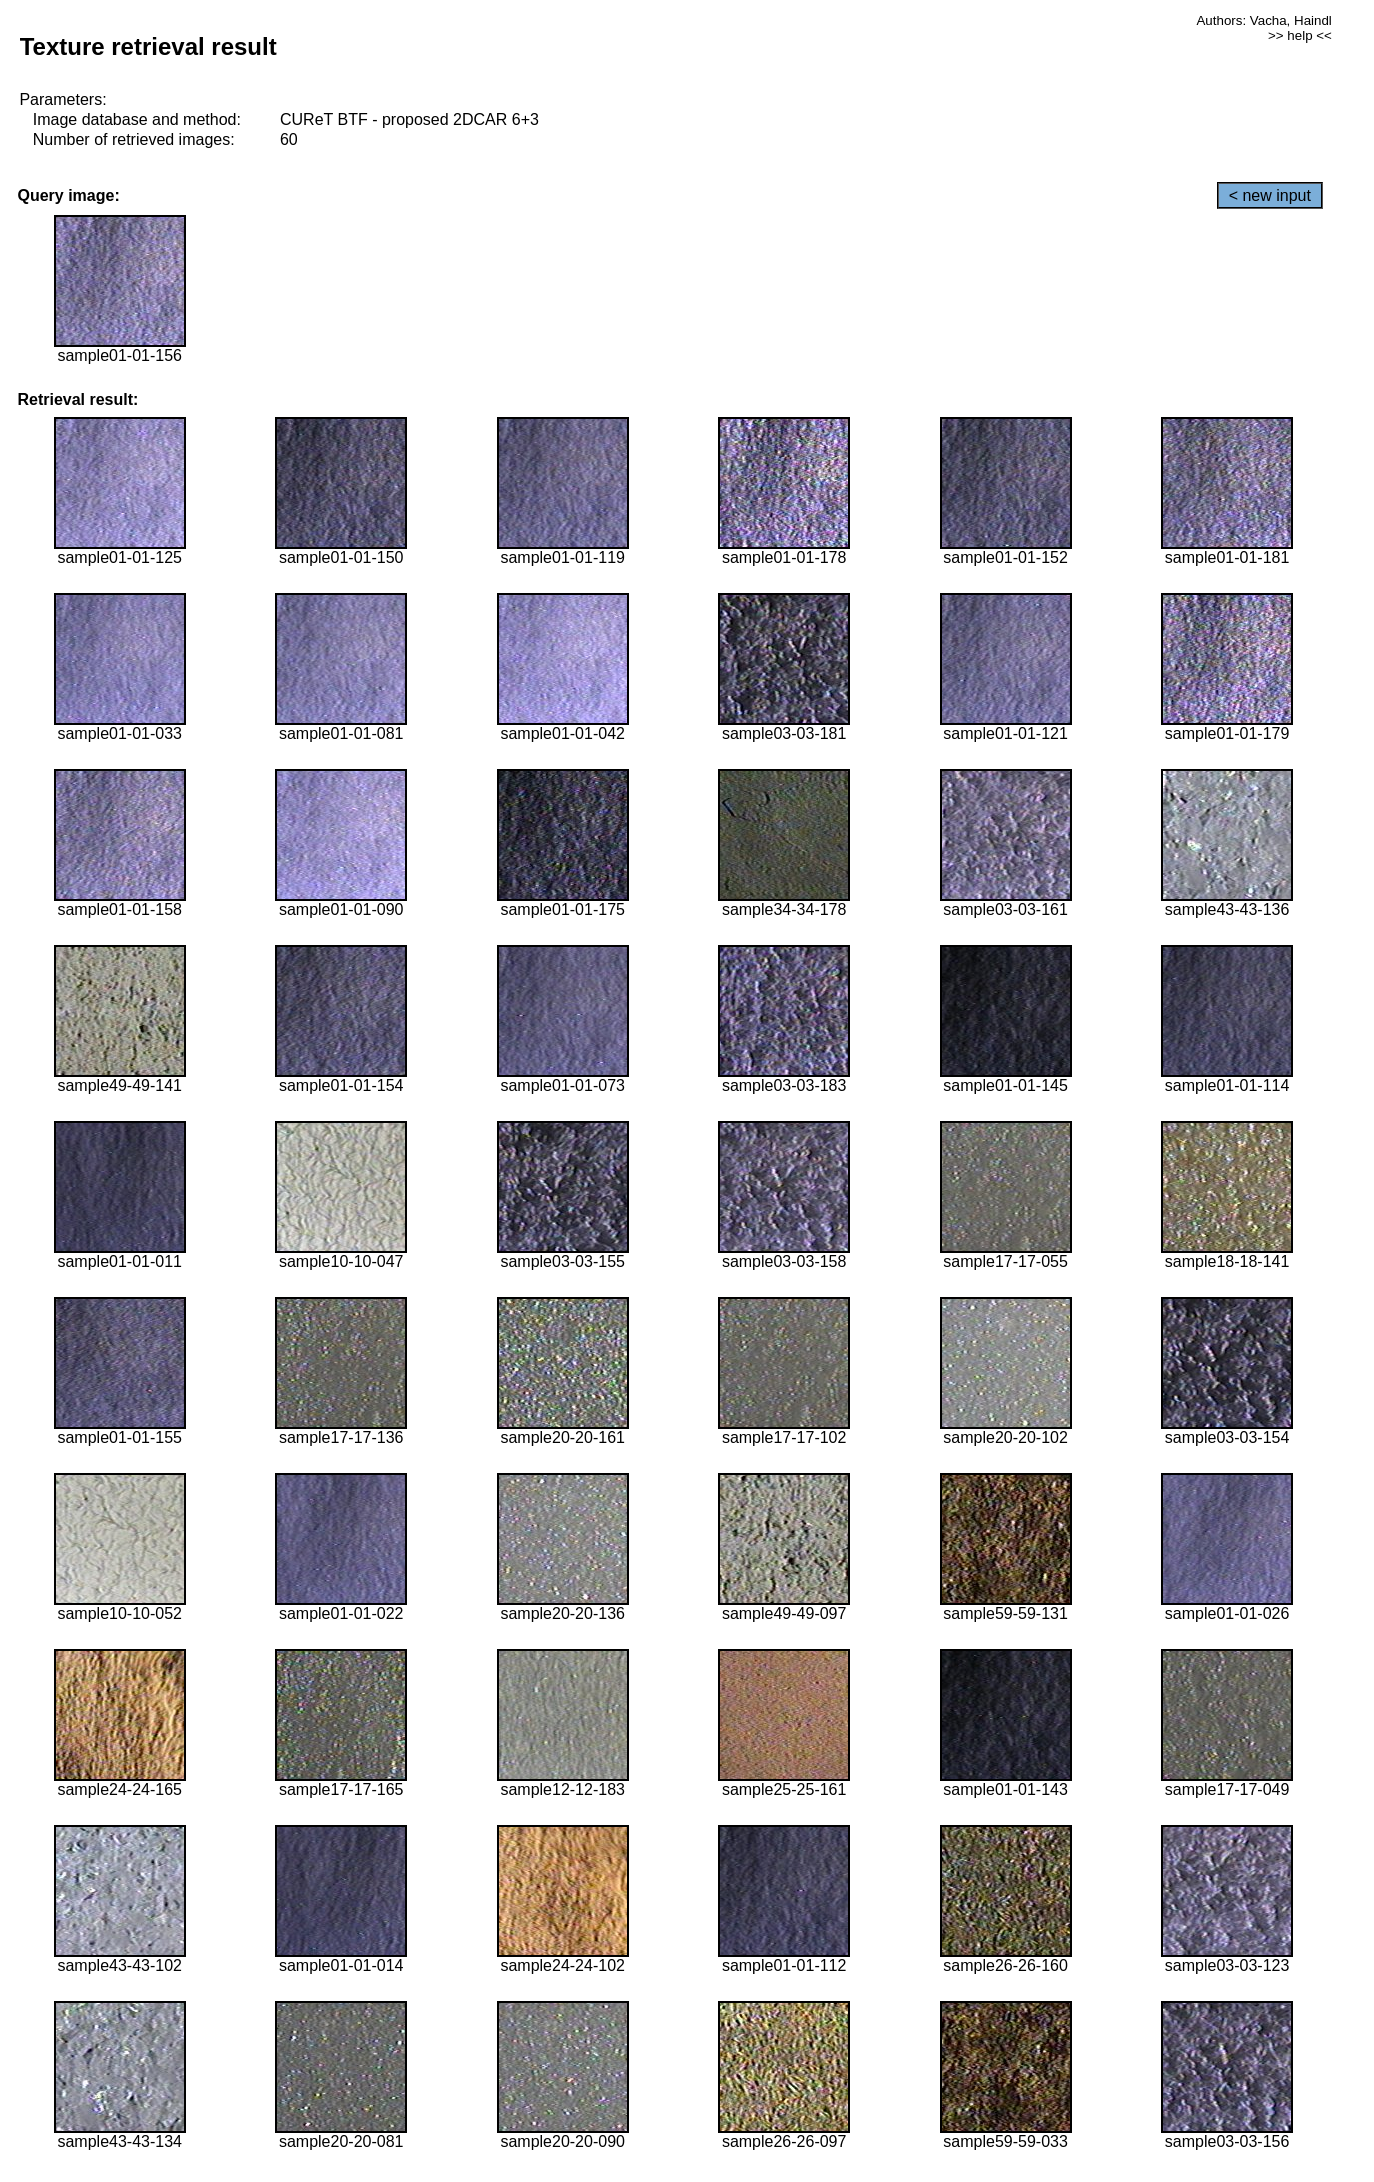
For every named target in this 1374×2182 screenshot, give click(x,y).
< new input (1270, 195)
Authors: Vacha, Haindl (1263, 20)
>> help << (1300, 35)
